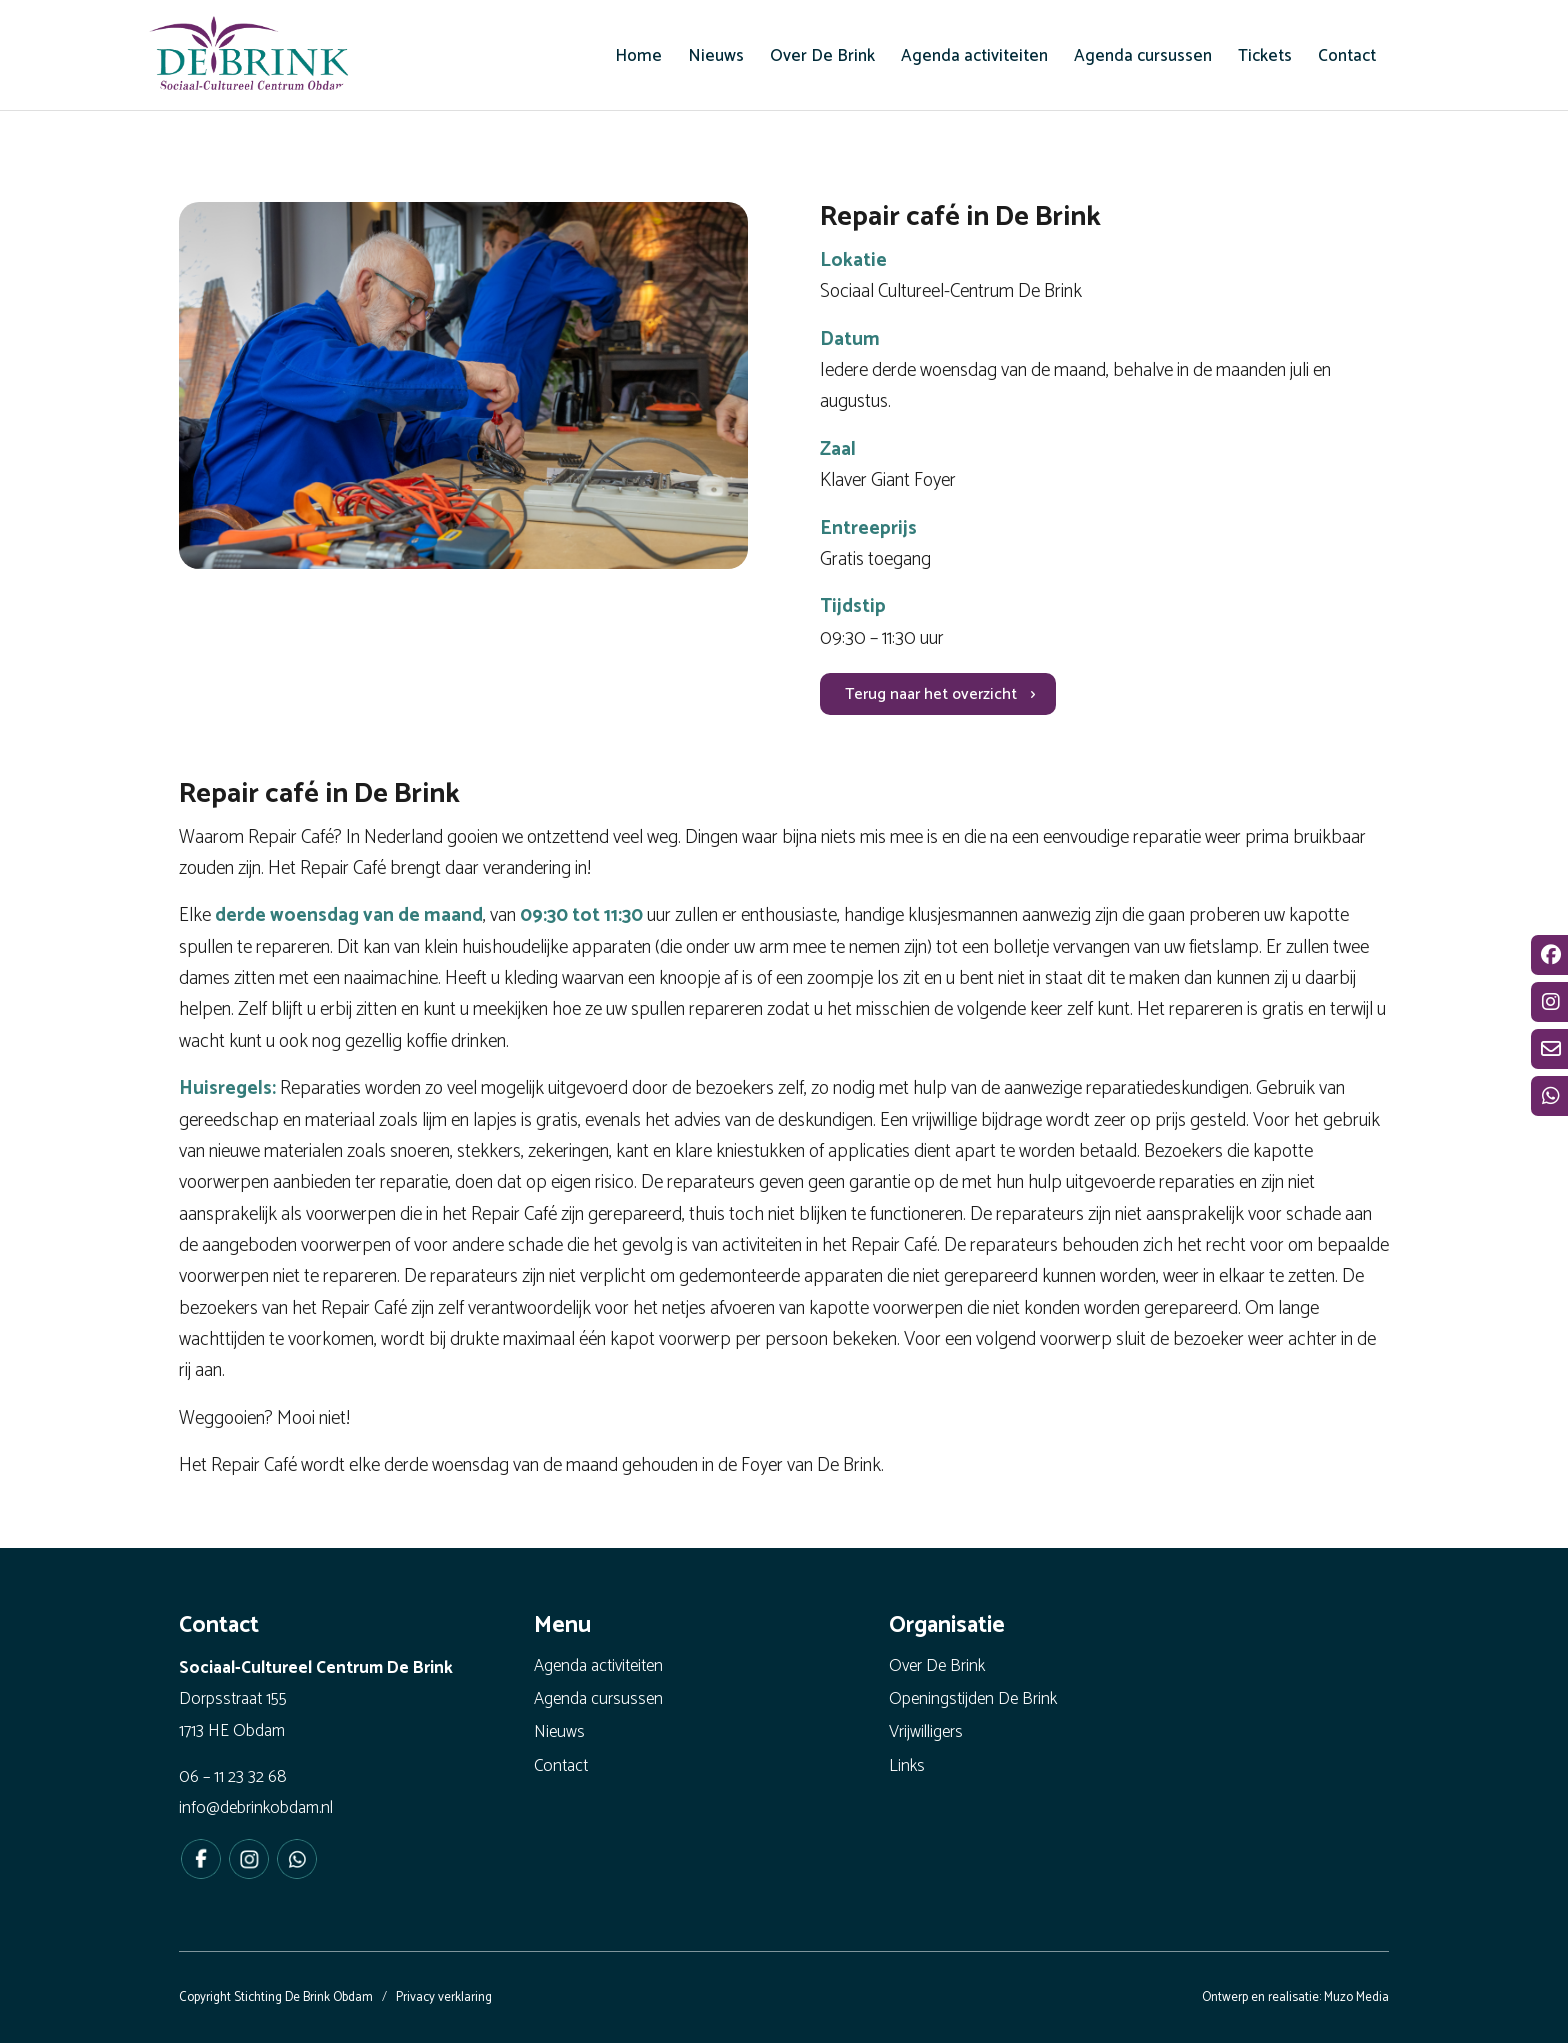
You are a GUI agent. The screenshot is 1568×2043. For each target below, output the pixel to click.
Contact (561, 1766)
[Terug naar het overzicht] (938, 694)
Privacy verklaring (444, 1997)
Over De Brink (937, 1666)
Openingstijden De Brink (973, 1699)
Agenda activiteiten (598, 1666)
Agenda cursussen (598, 1699)
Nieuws (559, 1732)
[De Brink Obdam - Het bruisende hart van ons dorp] (249, 60)
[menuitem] (638, 56)
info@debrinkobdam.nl (256, 1808)
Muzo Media (1356, 1997)
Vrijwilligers (926, 1732)
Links (907, 1766)
